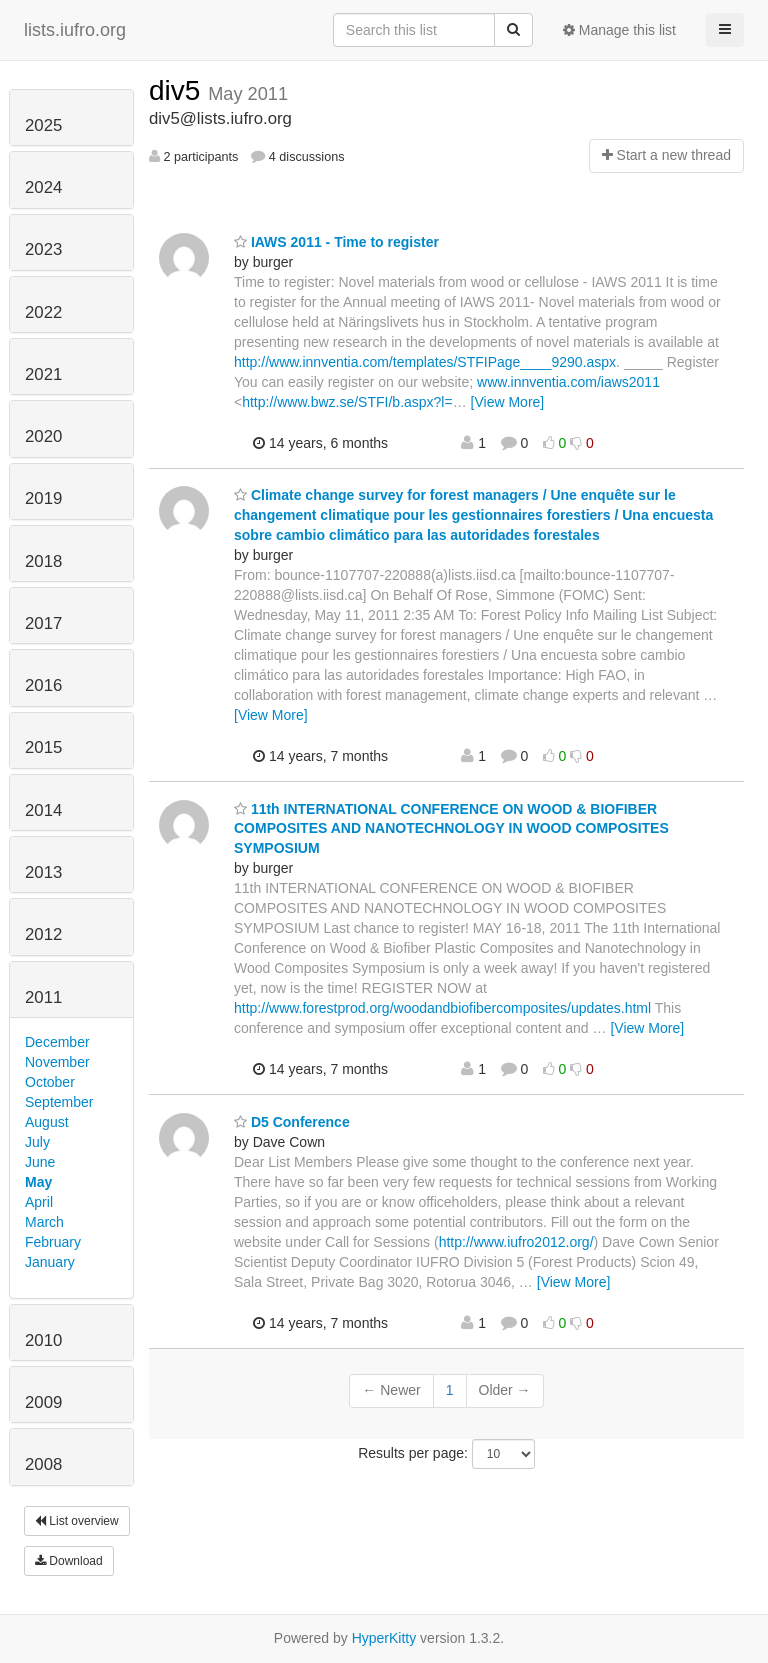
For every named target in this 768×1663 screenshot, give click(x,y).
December (57, 1042)
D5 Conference (292, 1122)
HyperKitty (384, 1638)
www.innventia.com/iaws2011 (568, 382)
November (57, 1062)
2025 (43, 125)
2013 (43, 872)
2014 (43, 810)
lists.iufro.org (75, 30)
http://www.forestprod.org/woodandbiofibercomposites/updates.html (442, 1008)
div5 (178, 90)
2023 (43, 249)
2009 (43, 1402)
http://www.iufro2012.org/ (516, 1242)
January (50, 1262)
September (59, 1102)
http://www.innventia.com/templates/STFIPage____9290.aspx (425, 362)
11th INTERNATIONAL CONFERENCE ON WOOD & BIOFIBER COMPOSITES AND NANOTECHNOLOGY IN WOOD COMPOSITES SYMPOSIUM (451, 829)
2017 (43, 623)
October (50, 1082)
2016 (43, 685)
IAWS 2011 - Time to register (336, 242)
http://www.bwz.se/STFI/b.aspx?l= (347, 402)
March (44, 1222)
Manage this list (619, 30)
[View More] (508, 402)
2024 (43, 187)
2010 (43, 1340)
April (39, 1202)
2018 (43, 561)
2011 (43, 997)
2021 (43, 374)
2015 (43, 747)
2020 (43, 436)
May (38, 1182)
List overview (77, 1521)
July (37, 1142)
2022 (43, 312)
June (40, 1162)
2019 (43, 498)
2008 (43, 1464)
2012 (43, 934)
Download (69, 1561)
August (47, 1122)
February (53, 1242)
